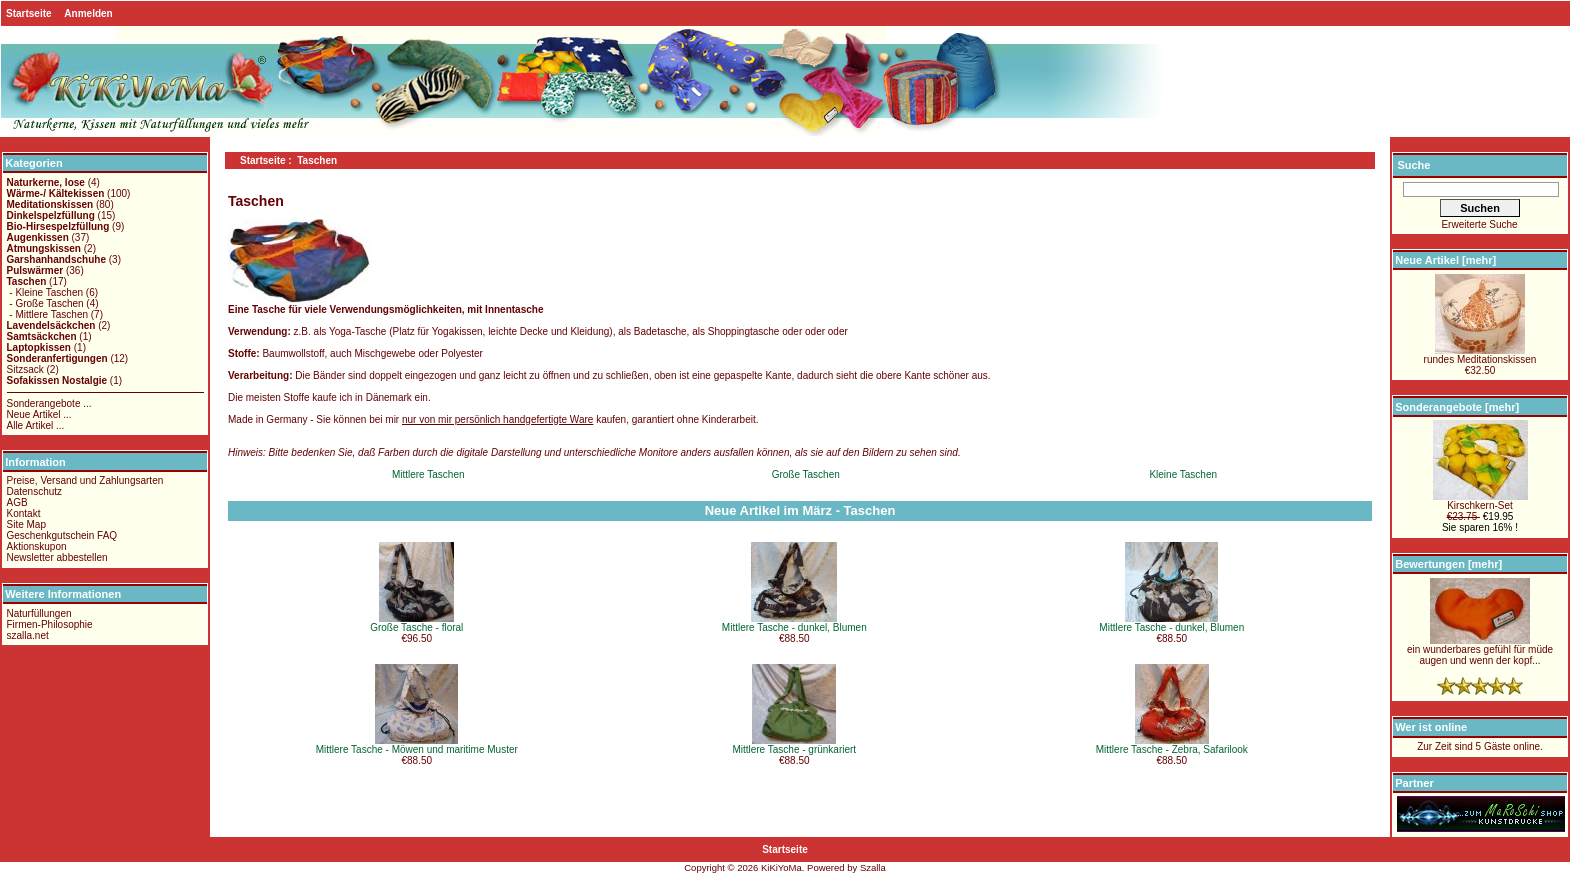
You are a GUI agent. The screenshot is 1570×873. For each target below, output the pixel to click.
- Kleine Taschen (45, 292)
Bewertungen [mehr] (1448, 564)
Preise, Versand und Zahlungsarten (85, 480)
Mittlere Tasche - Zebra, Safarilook (1172, 749)
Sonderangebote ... (49, 403)
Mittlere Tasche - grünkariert (794, 749)
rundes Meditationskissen (1480, 355)
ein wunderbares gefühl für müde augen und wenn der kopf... (1480, 650)
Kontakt (24, 513)
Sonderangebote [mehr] (1457, 407)
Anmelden (88, 13)
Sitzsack (25, 369)
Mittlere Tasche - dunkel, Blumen (794, 627)
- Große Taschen (45, 303)
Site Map (26, 524)
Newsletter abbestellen (57, 557)
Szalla (873, 867)
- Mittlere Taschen (48, 314)
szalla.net (28, 635)
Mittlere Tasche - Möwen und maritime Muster (417, 749)
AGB (17, 502)
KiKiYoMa (781, 867)
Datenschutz (35, 491)
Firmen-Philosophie (50, 624)
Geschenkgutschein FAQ (62, 535)
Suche (1413, 165)
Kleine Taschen (1183, 474)
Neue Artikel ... (39, 414)
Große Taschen (806, 474)
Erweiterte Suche (1479, 224)
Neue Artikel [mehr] (1445, 260)
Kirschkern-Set (1480, 501)
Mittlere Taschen (428, 474)
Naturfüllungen (39, 613)
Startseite (29, 13)
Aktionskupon (37, 546)
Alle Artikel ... (36, 425)
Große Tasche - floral (416, 627)
